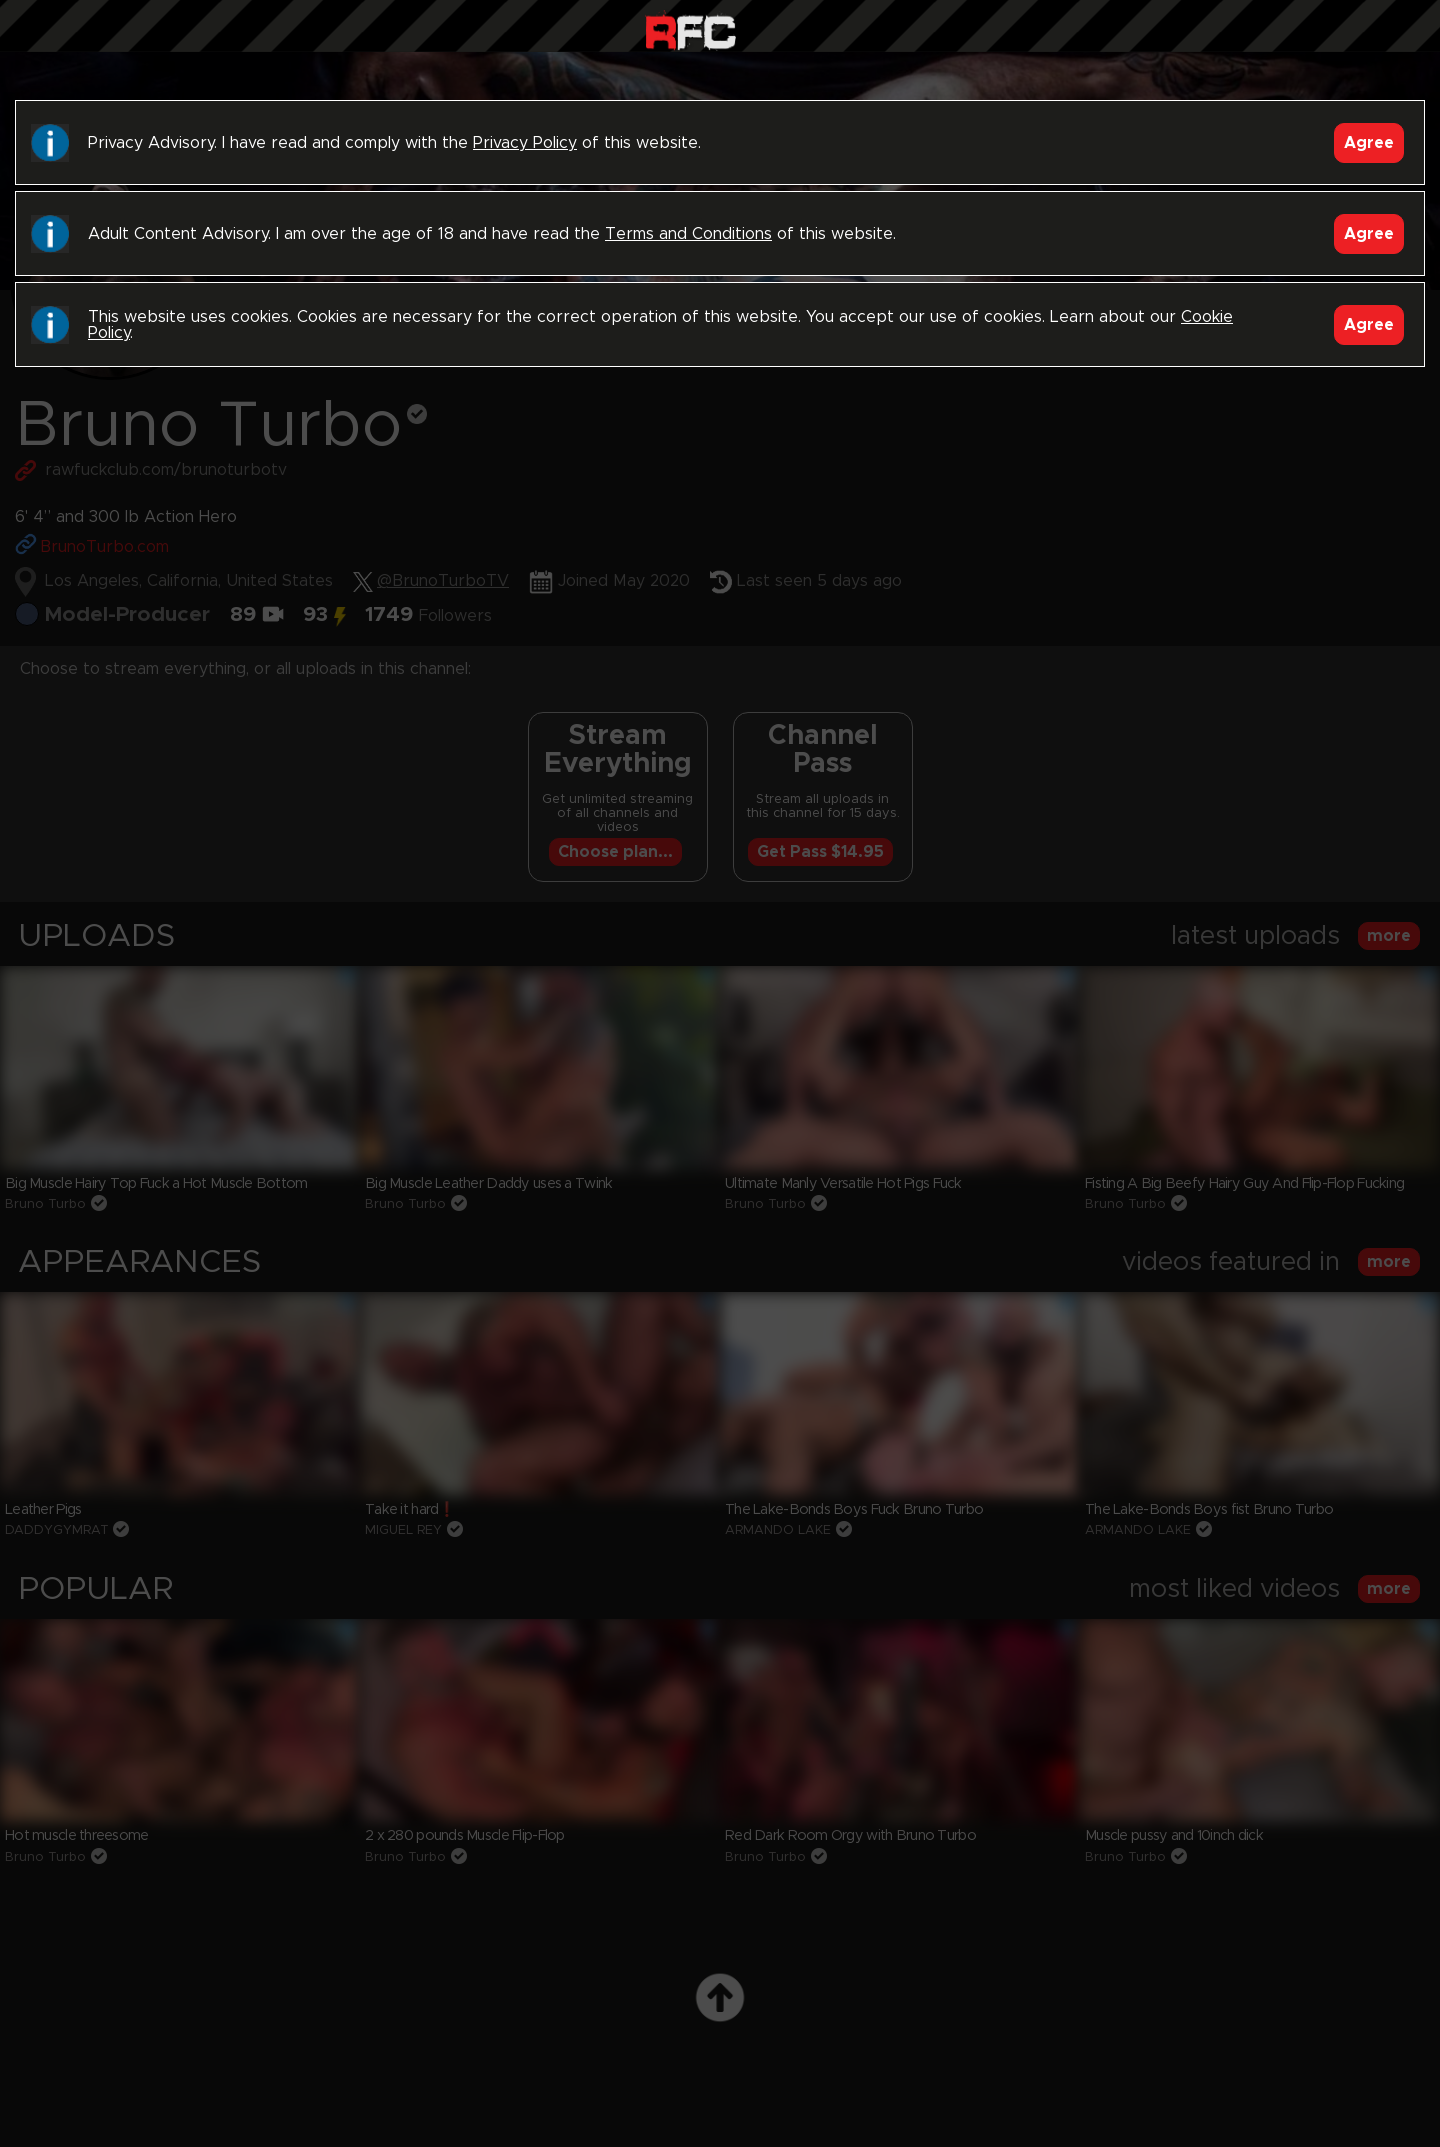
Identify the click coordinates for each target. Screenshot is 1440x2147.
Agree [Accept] (1369, 143)
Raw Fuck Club (690, 30)
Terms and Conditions (688, 234)
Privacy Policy (525, 143)
